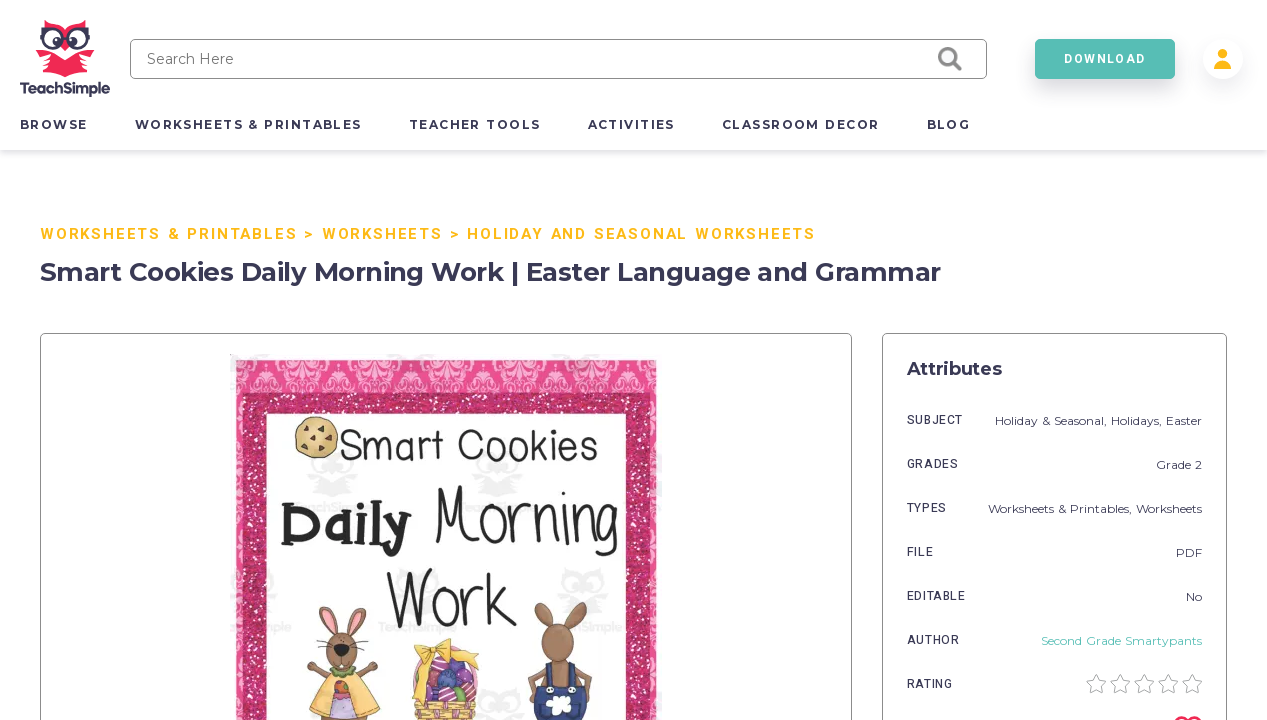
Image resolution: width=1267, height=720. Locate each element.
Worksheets (382, 234)
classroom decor (801, 124)
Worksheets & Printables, (1062, 508)
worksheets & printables (248, 124)
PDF (1189, 552)
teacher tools (475, 124)
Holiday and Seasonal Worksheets (641, 234)
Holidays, (1138, 420)
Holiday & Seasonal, (1053, 420)
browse (54, 124)
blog (949, 124)
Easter (1184, 420)
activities (631, 124)
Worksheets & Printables (168, 234)
